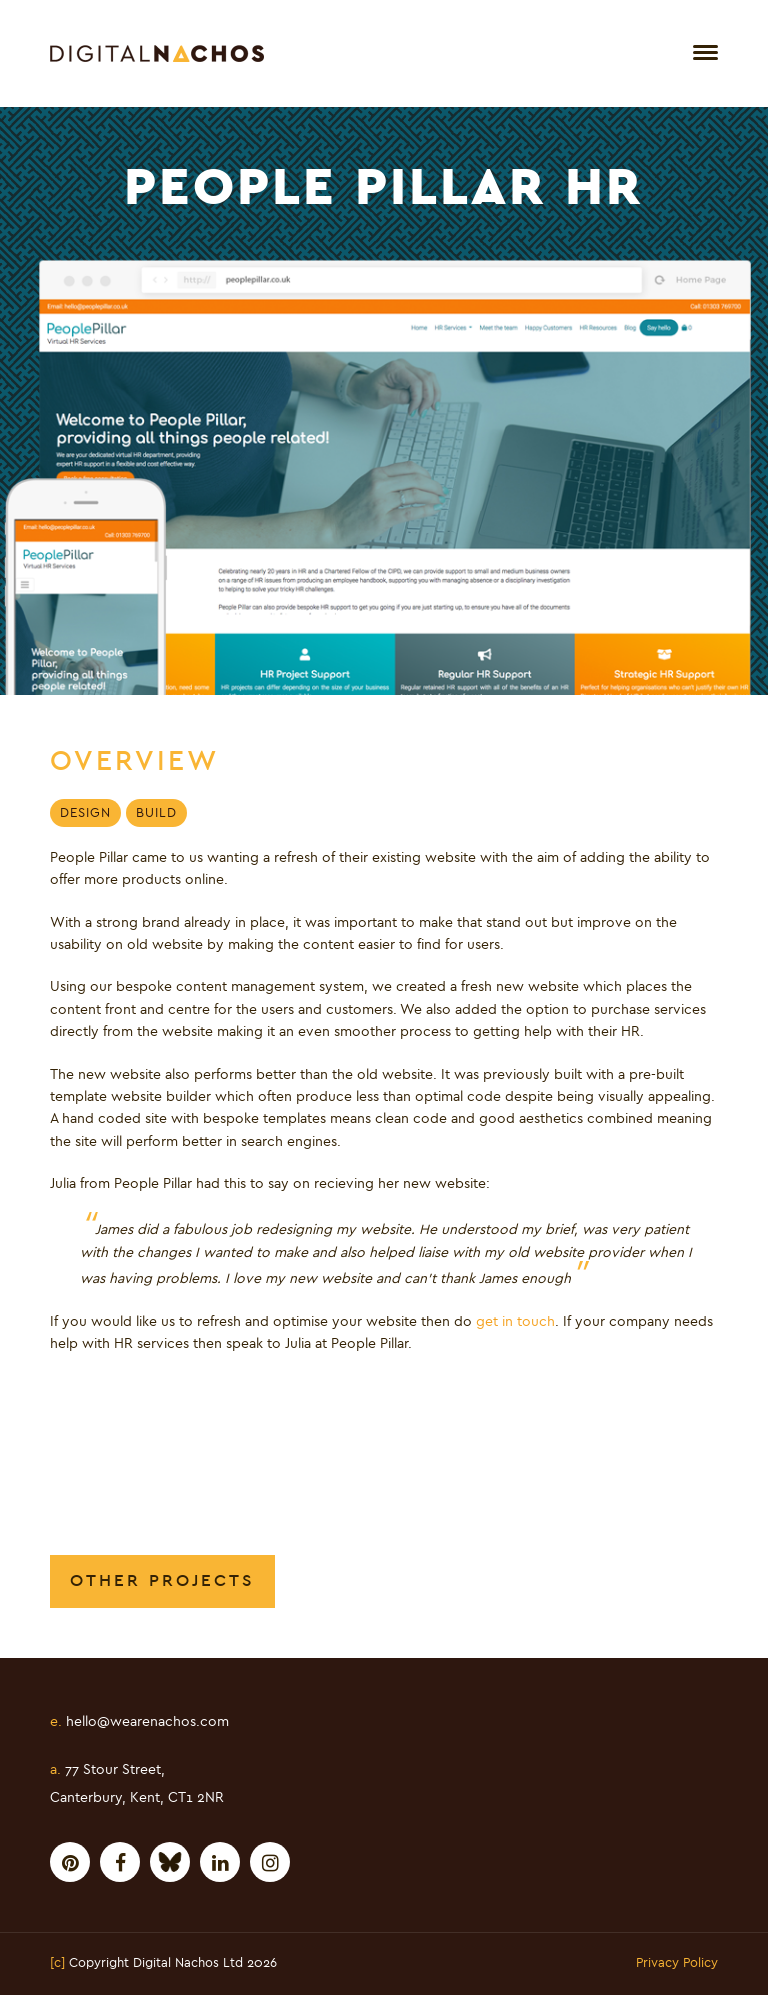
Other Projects (162, 1580)
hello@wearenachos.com (139, 1722)
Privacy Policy (677, 1964)
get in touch (515, 1322)
